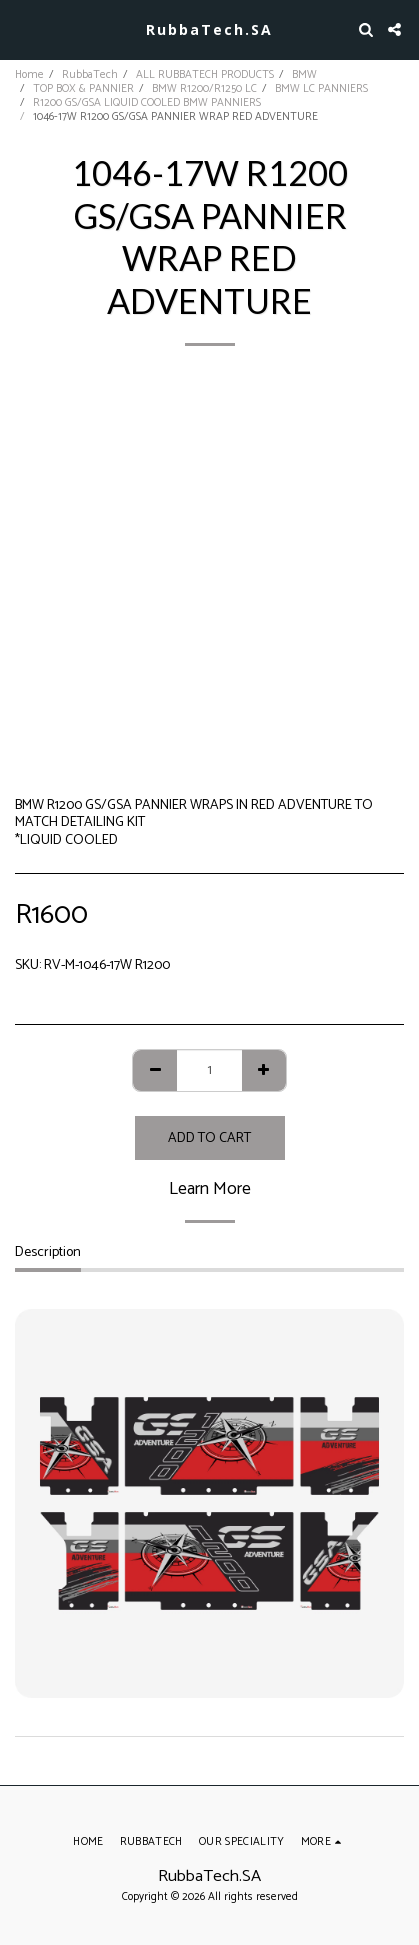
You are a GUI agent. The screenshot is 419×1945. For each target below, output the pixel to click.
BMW (304, 75)
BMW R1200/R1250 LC (204, 89)
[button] (22, 28)
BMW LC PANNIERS (321, 89)
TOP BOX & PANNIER (83, 89)
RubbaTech (90, 75)
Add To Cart (209, 1138)
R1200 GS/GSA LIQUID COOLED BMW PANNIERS (147, 103)
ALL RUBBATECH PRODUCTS (205, 75)
